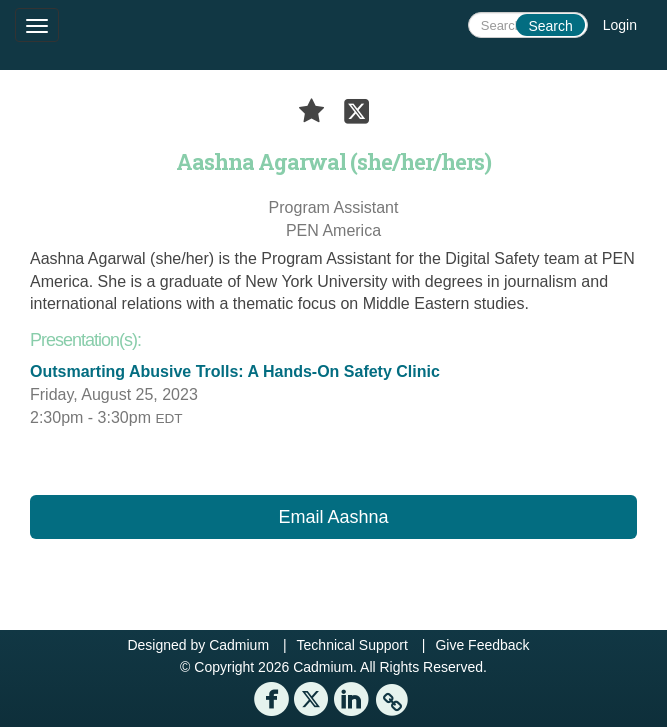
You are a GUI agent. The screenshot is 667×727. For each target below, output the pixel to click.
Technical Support (352, 645)
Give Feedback (482, 645)
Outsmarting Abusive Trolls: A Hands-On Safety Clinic (235, 371)
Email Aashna (333, 517)
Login (620, 25)
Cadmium (239, 645)
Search (550, 26)
